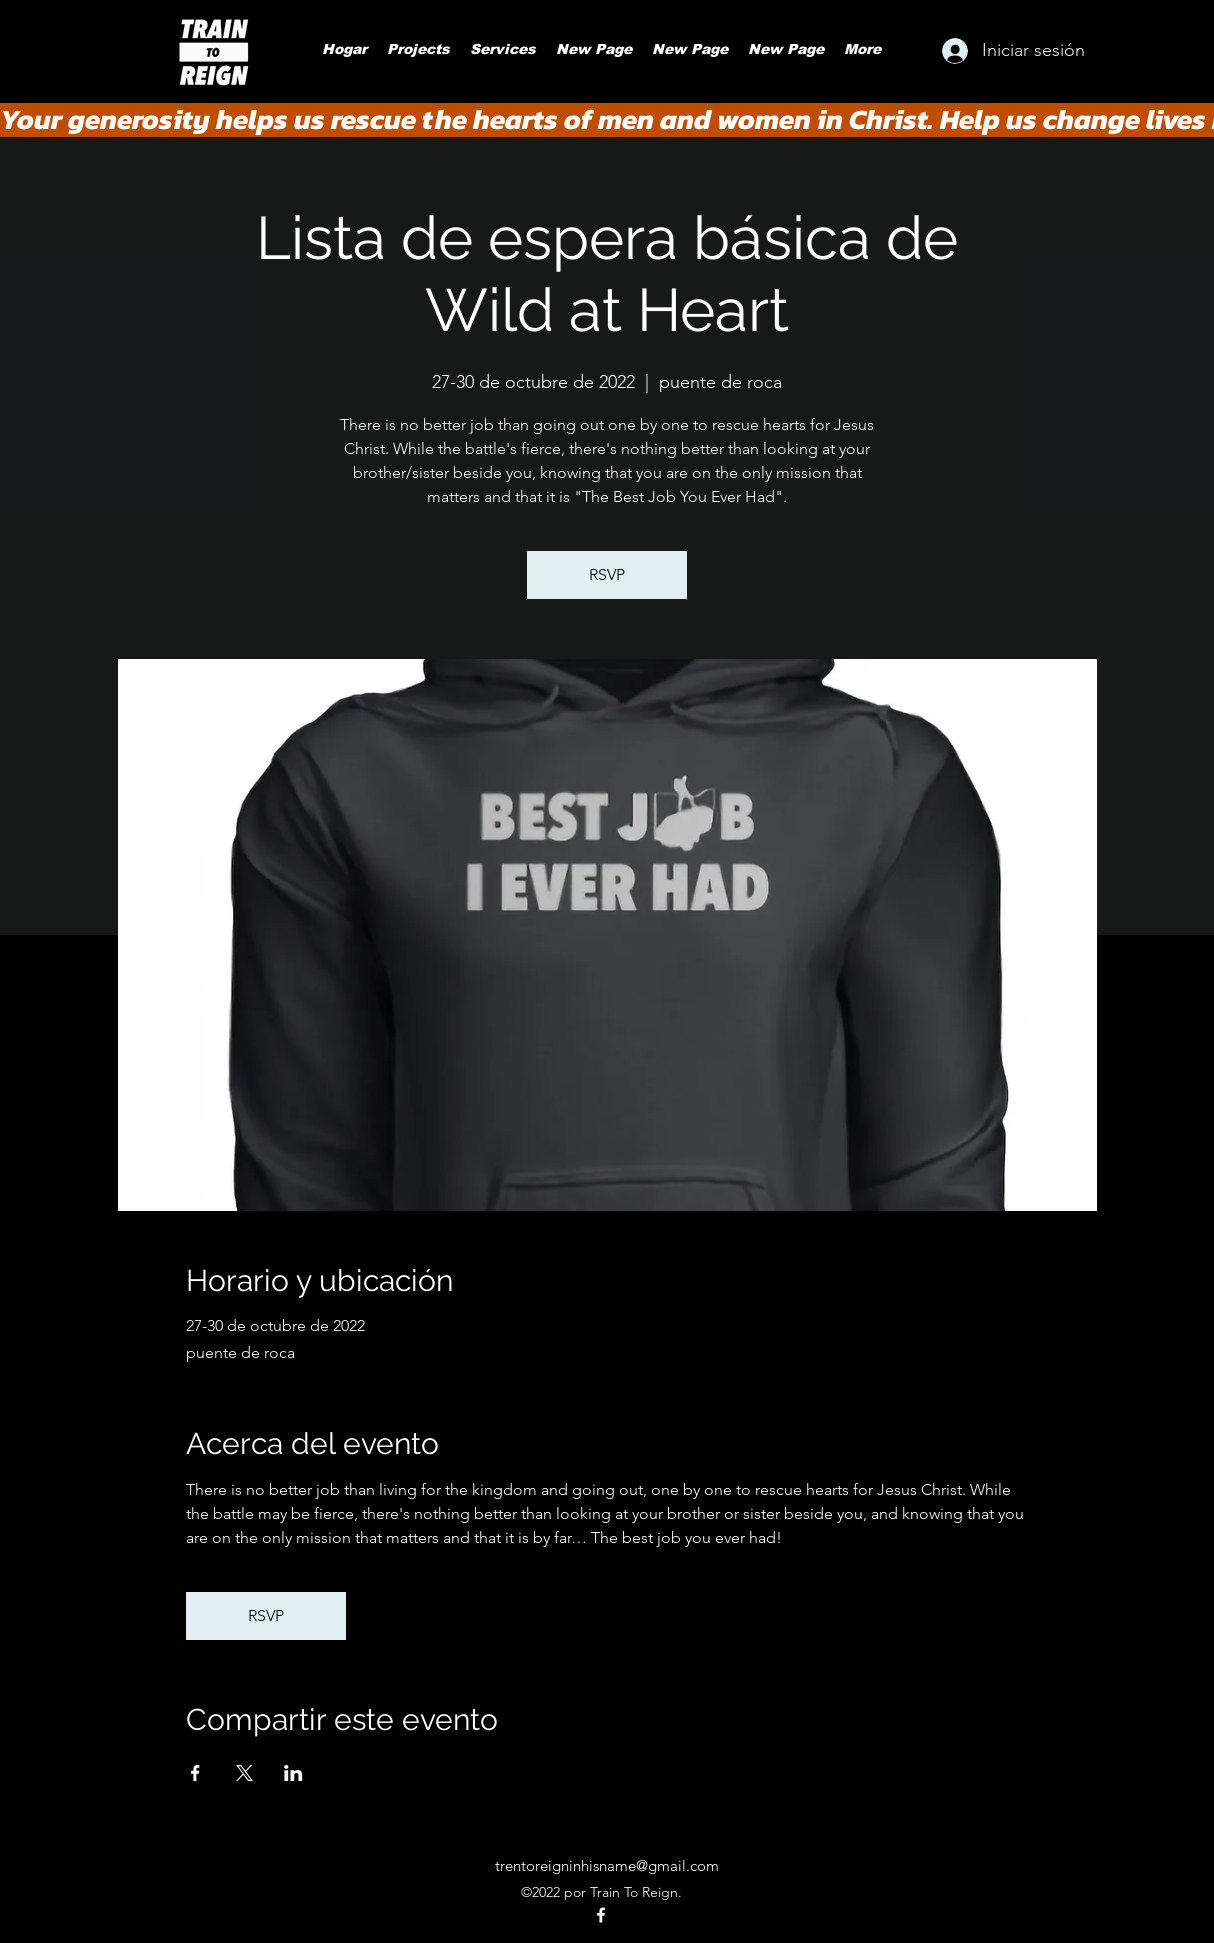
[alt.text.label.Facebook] (601, 1915)
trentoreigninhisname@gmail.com (607, 1865)
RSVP (607, 574)
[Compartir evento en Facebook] (195, 1773)
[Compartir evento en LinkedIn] (293, 1773)
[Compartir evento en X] (244, 1773)
